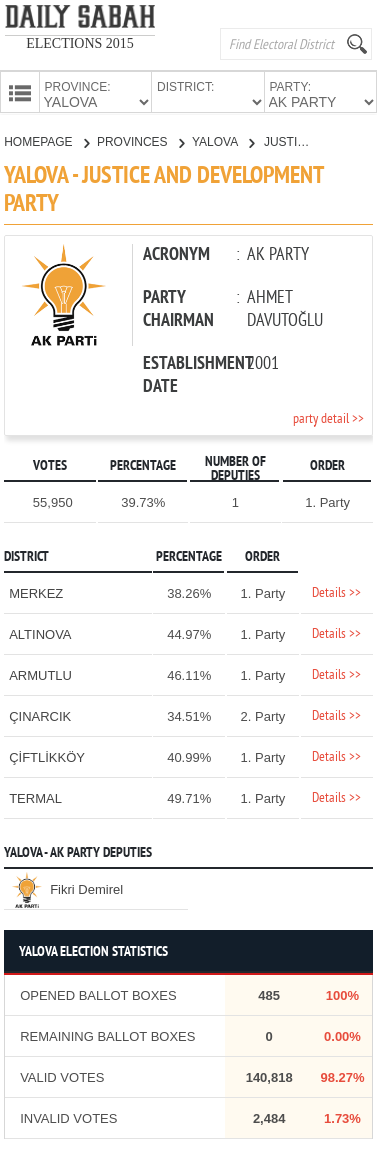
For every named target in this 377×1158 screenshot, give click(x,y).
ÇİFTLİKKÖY (47, 755)
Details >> (336, 591)
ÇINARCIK (40, 714)
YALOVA (223, 140)
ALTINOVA (40, 632)
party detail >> (328, 417)
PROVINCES (140, 140)
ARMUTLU (40, 673)
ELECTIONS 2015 (80, 43)
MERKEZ (36, 591)
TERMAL (35, 796)
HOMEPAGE (46, 140)
